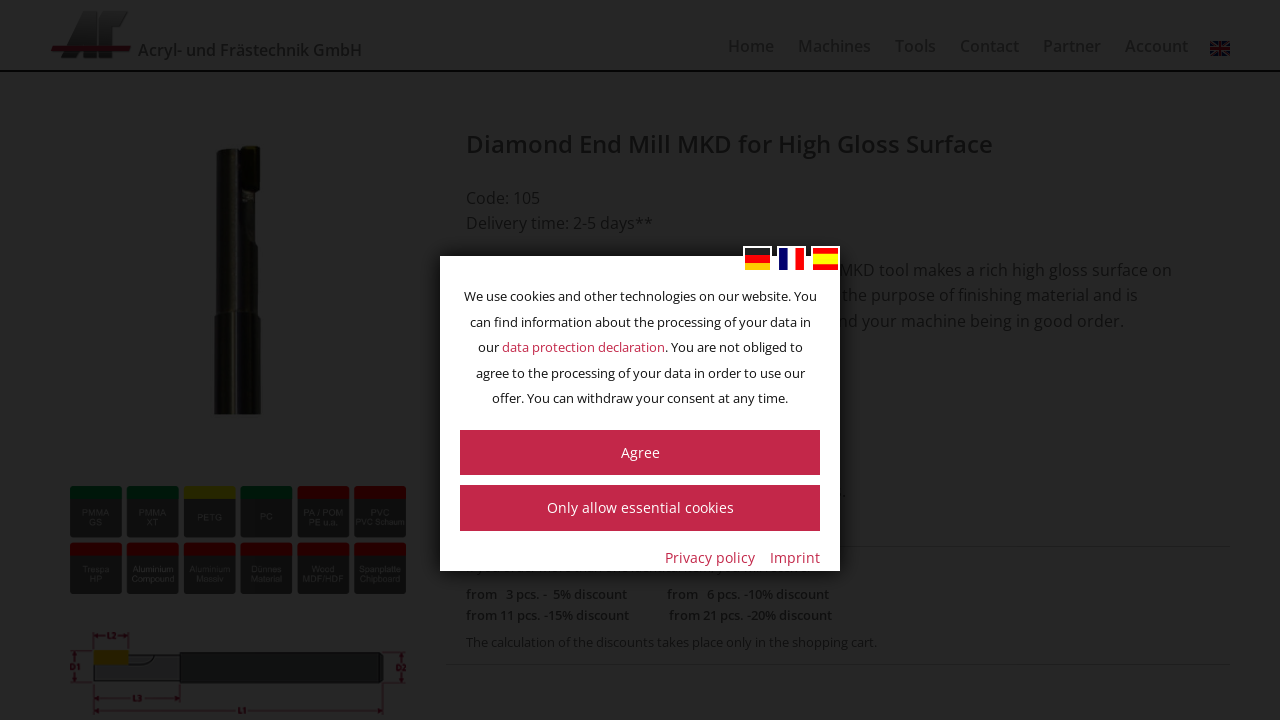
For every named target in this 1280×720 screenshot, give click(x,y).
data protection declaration (583, 347)
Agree (640, 452)
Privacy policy (710, 557)
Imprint (795, 557)
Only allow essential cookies (640, 507)
